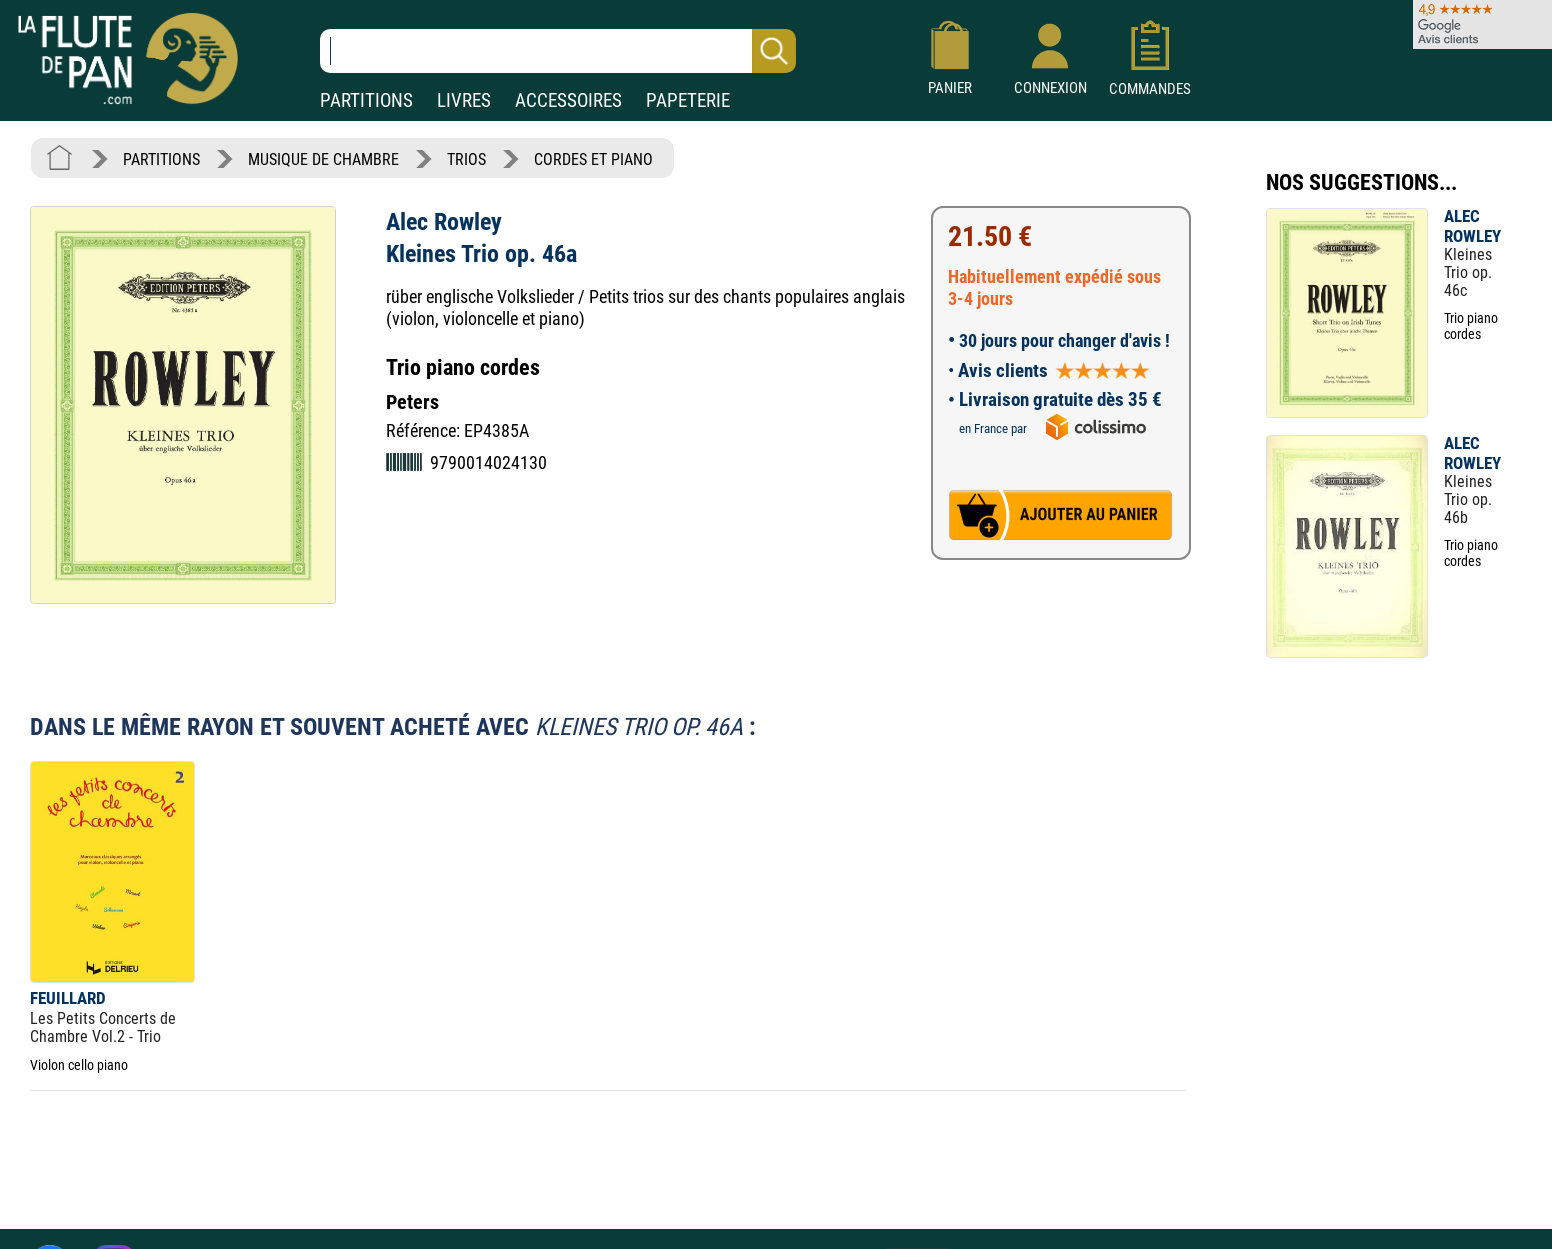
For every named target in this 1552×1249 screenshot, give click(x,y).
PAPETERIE (688, 100)
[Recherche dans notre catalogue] (558, 51)
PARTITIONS (366, 100)
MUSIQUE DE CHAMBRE (323, 159)
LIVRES (464, 100)
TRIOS (466, 159)
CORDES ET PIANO (593, 159)
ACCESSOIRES (568, 100)
